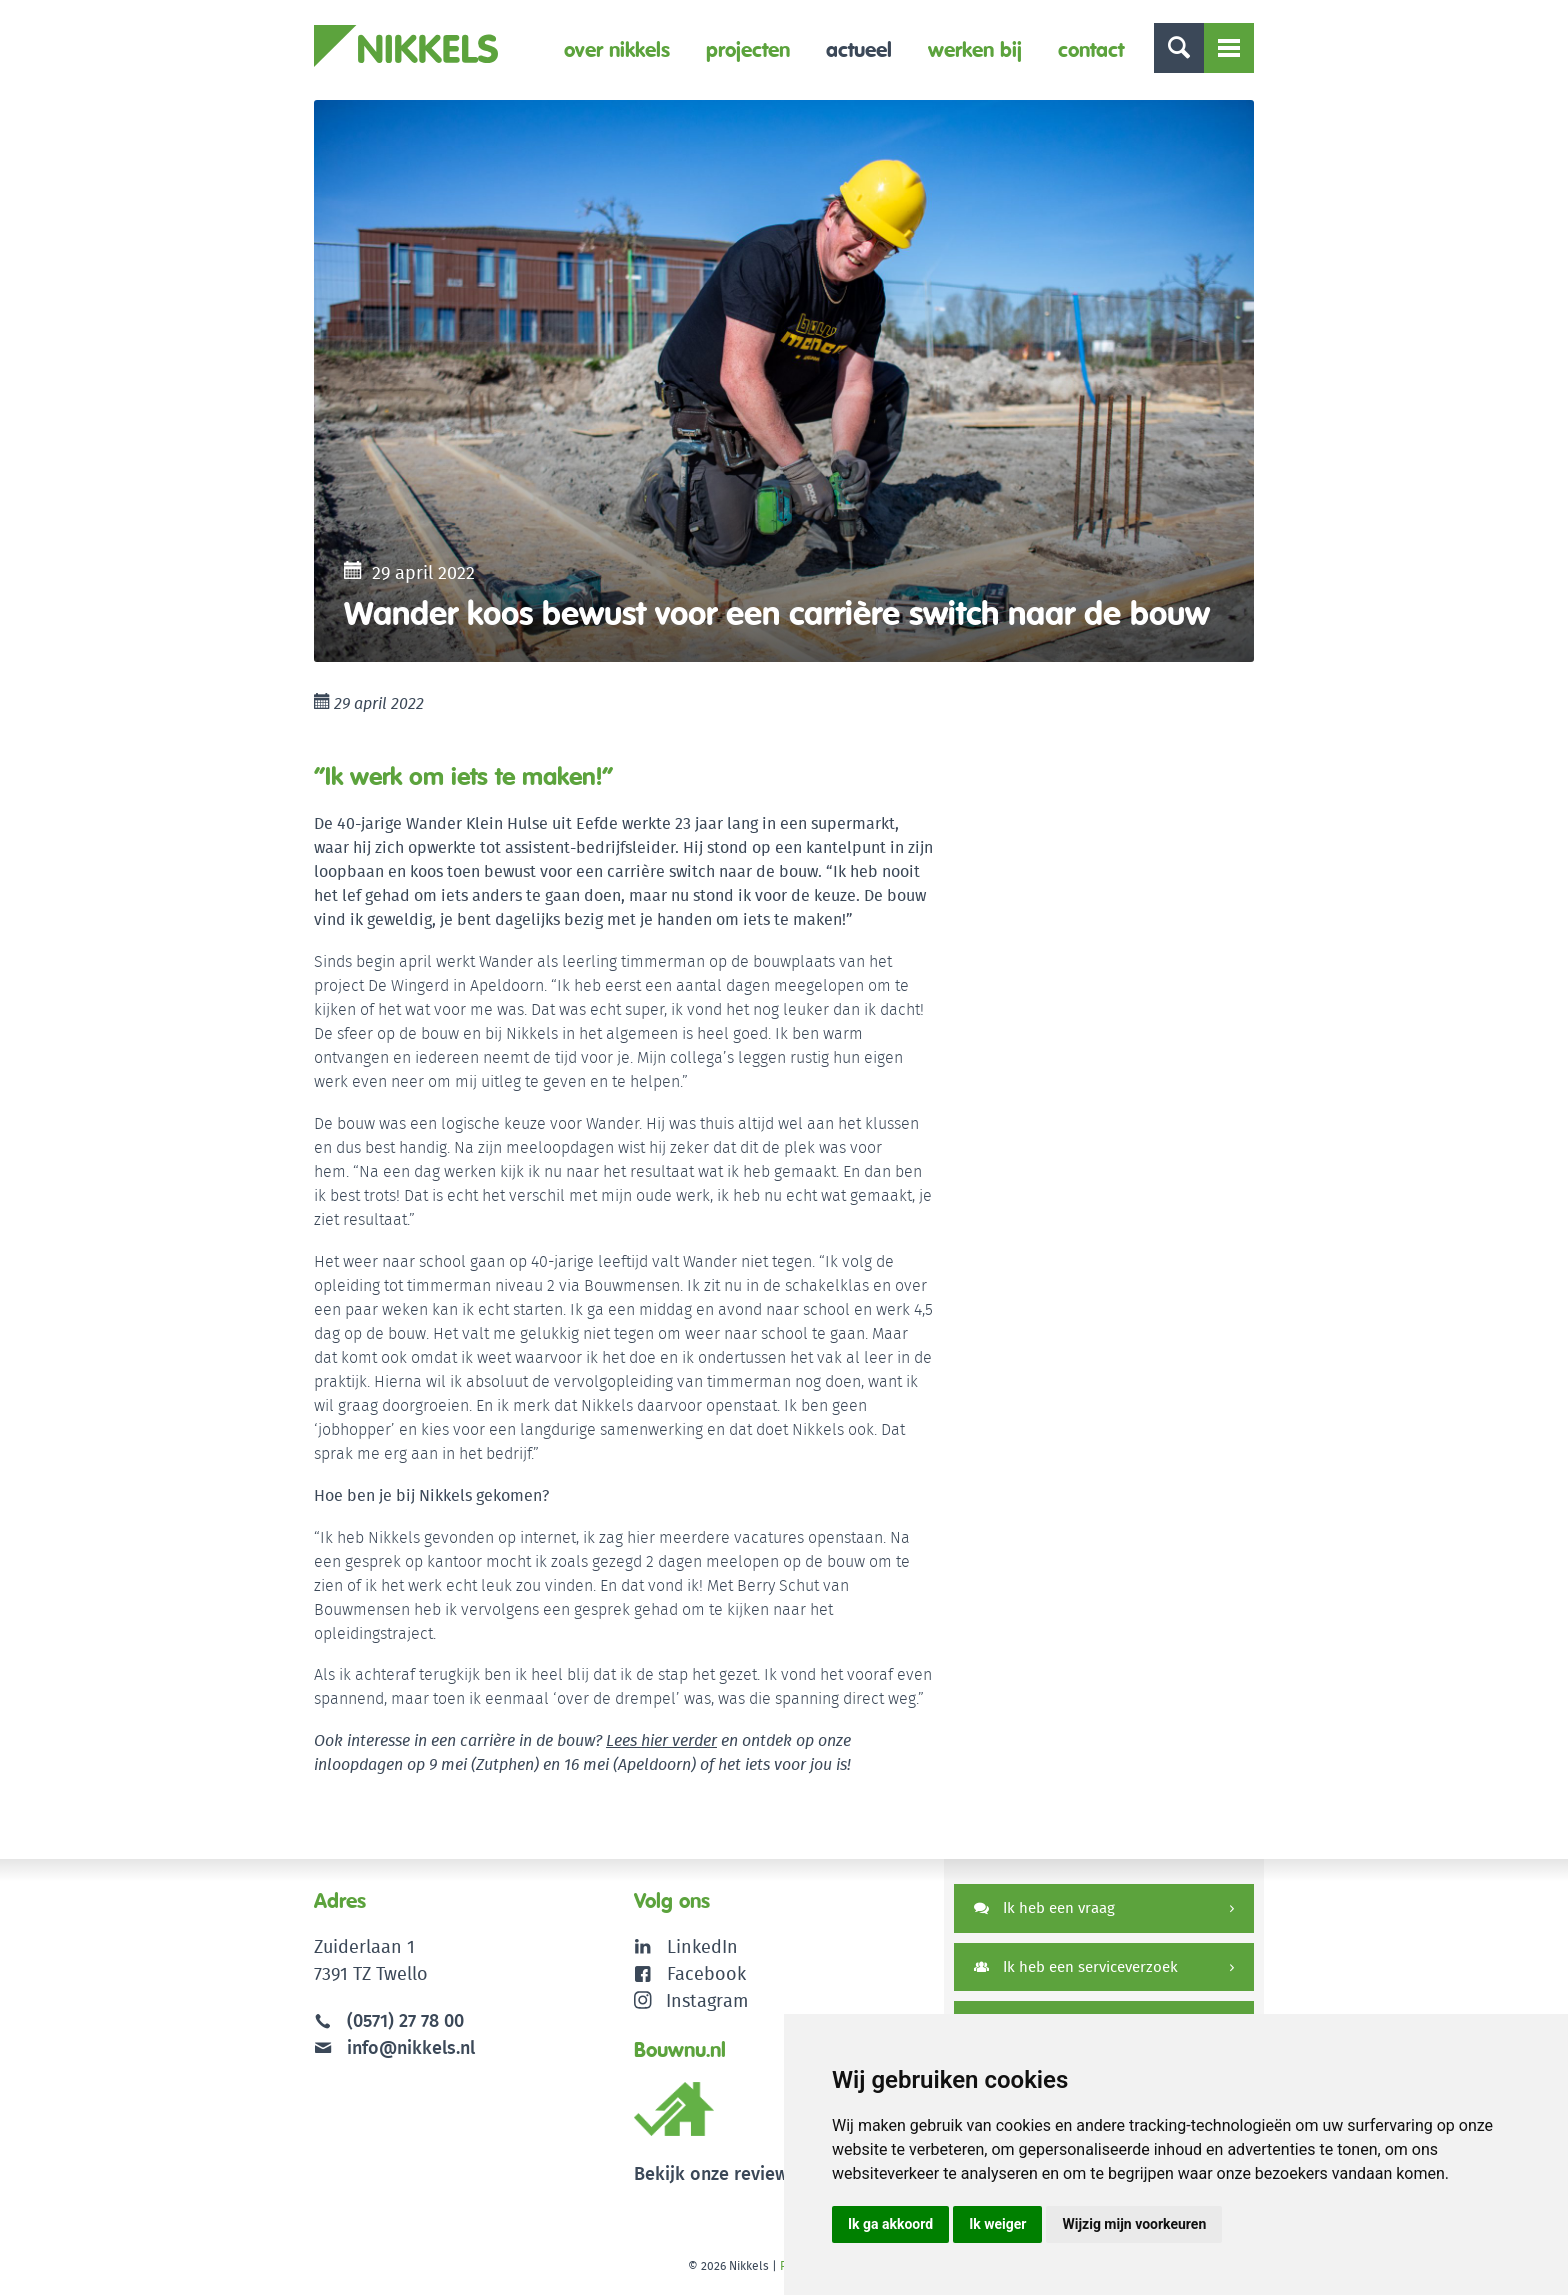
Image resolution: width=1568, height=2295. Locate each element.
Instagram (691, 2000)
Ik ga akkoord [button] (890, 2224)
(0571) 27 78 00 (405, 2020)
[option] (784, 381)
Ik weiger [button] (997, 2224)
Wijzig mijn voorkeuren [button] (1134, 2224)
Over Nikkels (617, 49)
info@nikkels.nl (394, 2047)
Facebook (706, 1973)
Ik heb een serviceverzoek (1076, 1966)
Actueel (859, 49)
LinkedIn (702, 1946)
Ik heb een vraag (1044, 1907)
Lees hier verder (661, 1740)
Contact (1091, 49)
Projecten (748, 49)
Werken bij (975, 49)
